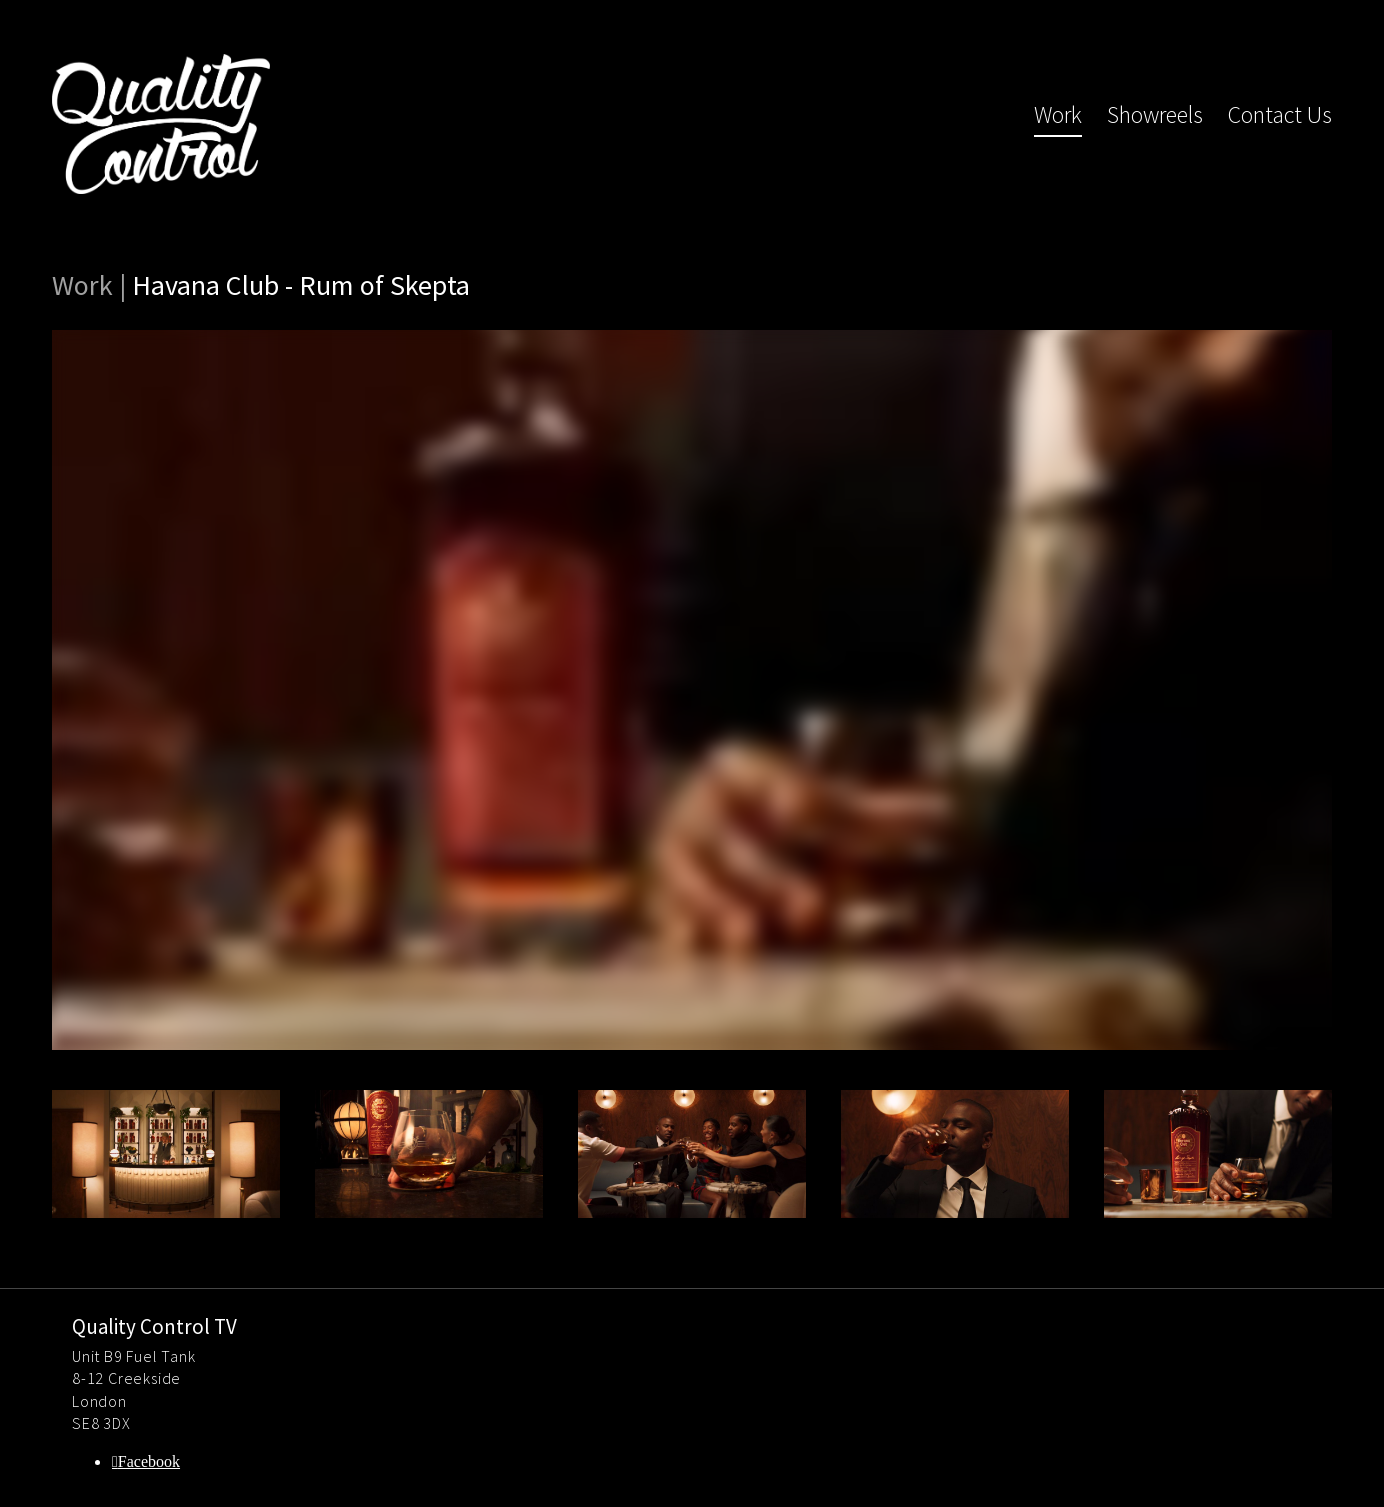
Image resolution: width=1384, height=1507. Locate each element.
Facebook (149, 1461)
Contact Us (1280, 114)
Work (1058, 114)
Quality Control (161, 124)
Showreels (1155, 114)
